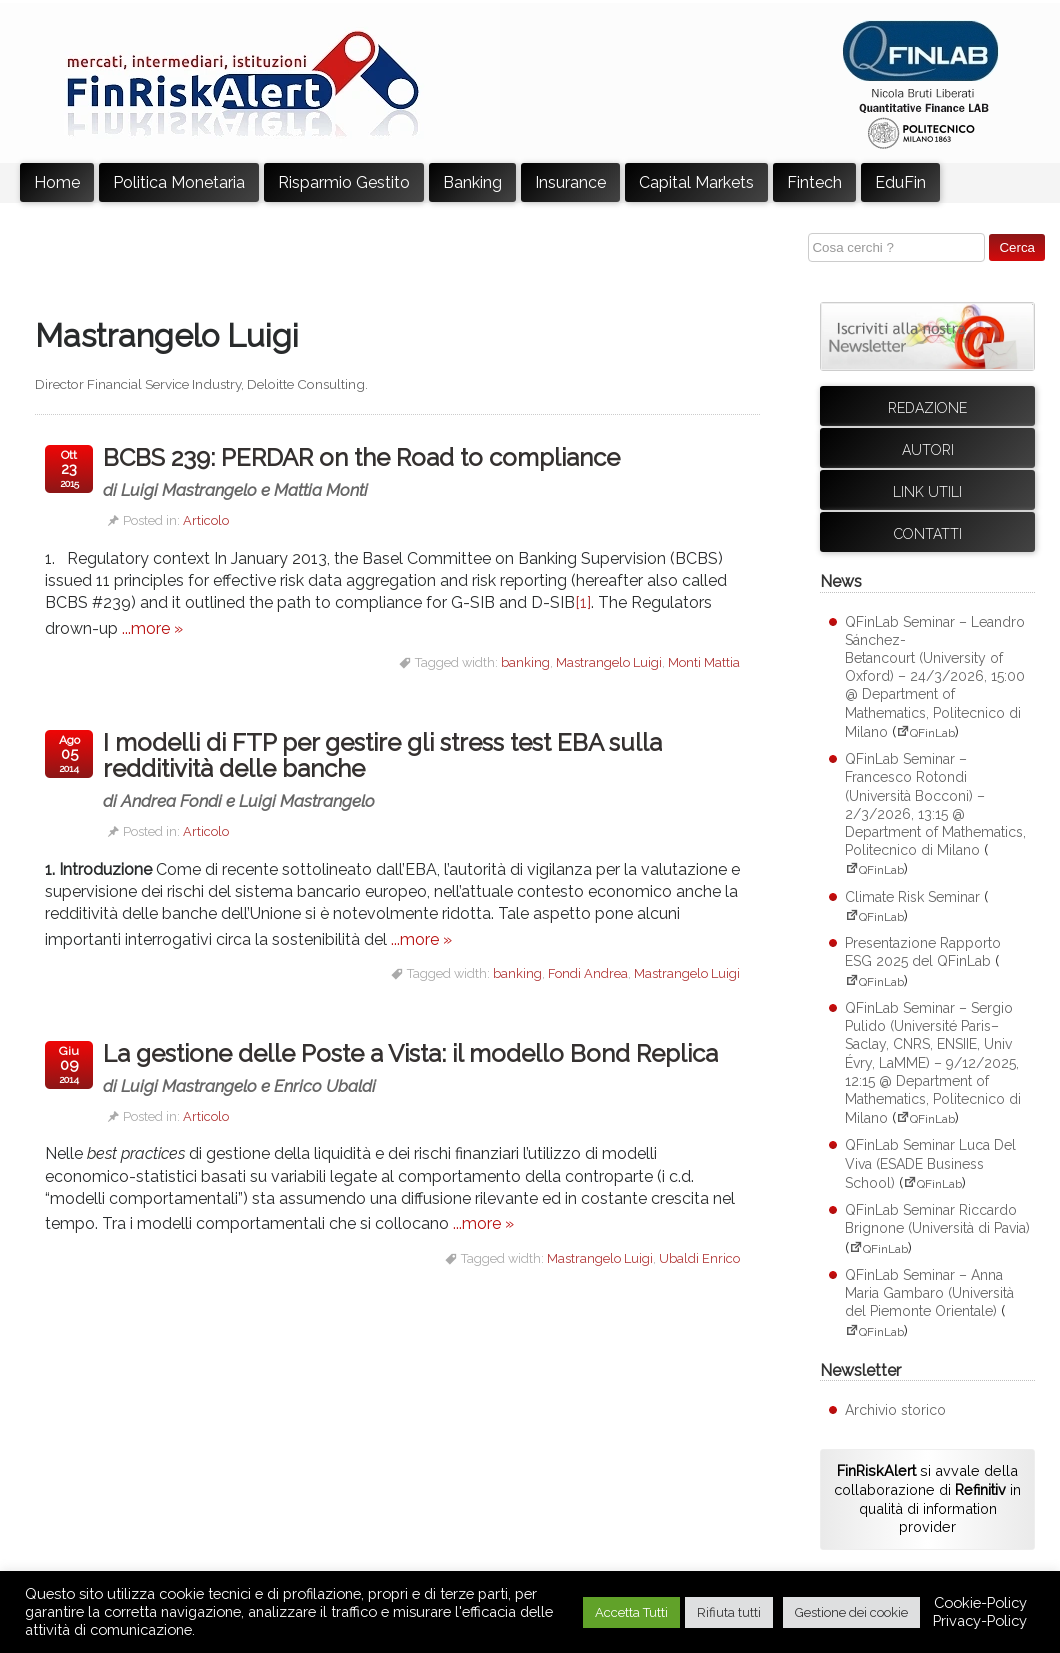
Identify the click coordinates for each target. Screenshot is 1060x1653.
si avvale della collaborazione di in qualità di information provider (927, 1498)
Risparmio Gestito (344, 182)
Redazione (927, 408)
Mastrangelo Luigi (609, 662)
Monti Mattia (704, 662)
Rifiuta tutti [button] (729, 1612)
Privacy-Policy (980, 1620)
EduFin (900, 182)
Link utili (927, 492)
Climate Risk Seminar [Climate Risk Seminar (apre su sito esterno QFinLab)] (912, 897)
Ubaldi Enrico (699, 1258)
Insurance (570, 182)
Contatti (928, 534)
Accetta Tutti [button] (631, 1612)
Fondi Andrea (588, 973)
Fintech (814, 182)
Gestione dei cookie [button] (851, 1612)
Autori (928, 450)
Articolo (206, 520)
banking (525, 662)
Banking (472, 182)
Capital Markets (696, 182)
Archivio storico (895, 1410)
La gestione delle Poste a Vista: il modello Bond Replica (426, 1067)
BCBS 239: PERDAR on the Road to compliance (385, 471)
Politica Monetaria (179, 182)
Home (57, 182)
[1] (583, 602)
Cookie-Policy (980, 1602)
